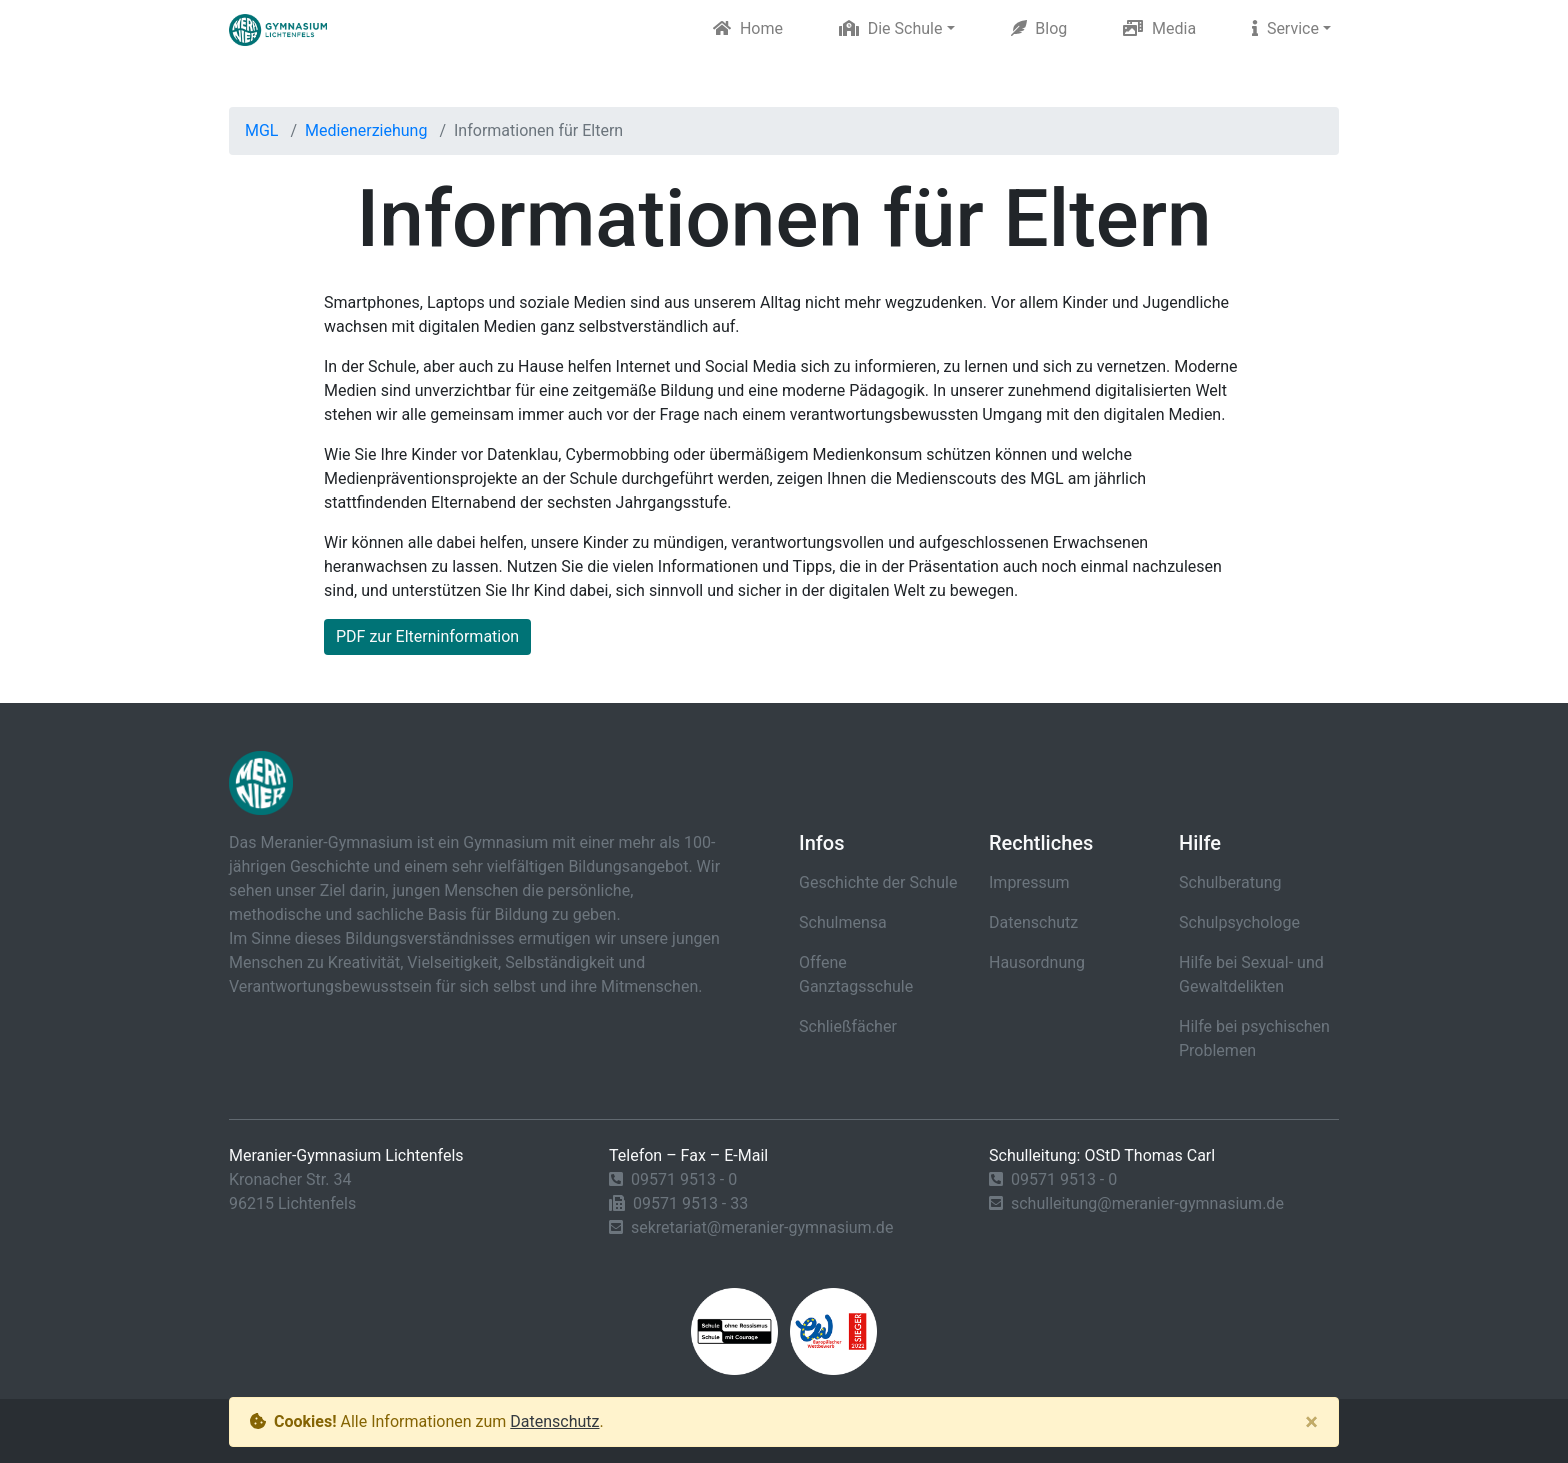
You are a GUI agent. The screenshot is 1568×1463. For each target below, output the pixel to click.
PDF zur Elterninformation (427, 636)
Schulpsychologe (1239, 922)
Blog (1039, 28)
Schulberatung (1230, 882)
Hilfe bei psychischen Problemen (1254, 1038)
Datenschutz (1033, 922)
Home (748, 28)
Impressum (1029, 882)
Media (1159, 28)
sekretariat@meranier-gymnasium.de (762, 1227)
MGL (261, 130)
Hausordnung (1037, 962)
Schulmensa (843, 922)
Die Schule (891, 28)
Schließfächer (848, 1026)
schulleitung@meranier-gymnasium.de (1147, 1203)
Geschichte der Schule (878, 882)
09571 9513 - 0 (684, 1179)
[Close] (1311, 1422)
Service (1285, 28)
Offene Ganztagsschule (856, 974)
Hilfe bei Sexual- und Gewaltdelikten (1251, 974)
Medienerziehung (366, 130)
